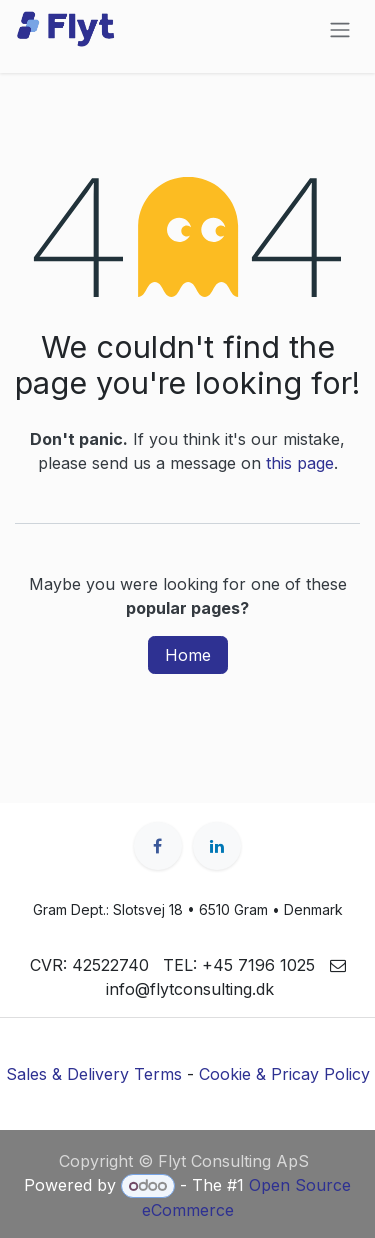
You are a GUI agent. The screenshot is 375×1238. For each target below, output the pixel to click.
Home (188, 655)
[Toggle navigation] (340, 29)
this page (300, 463)
